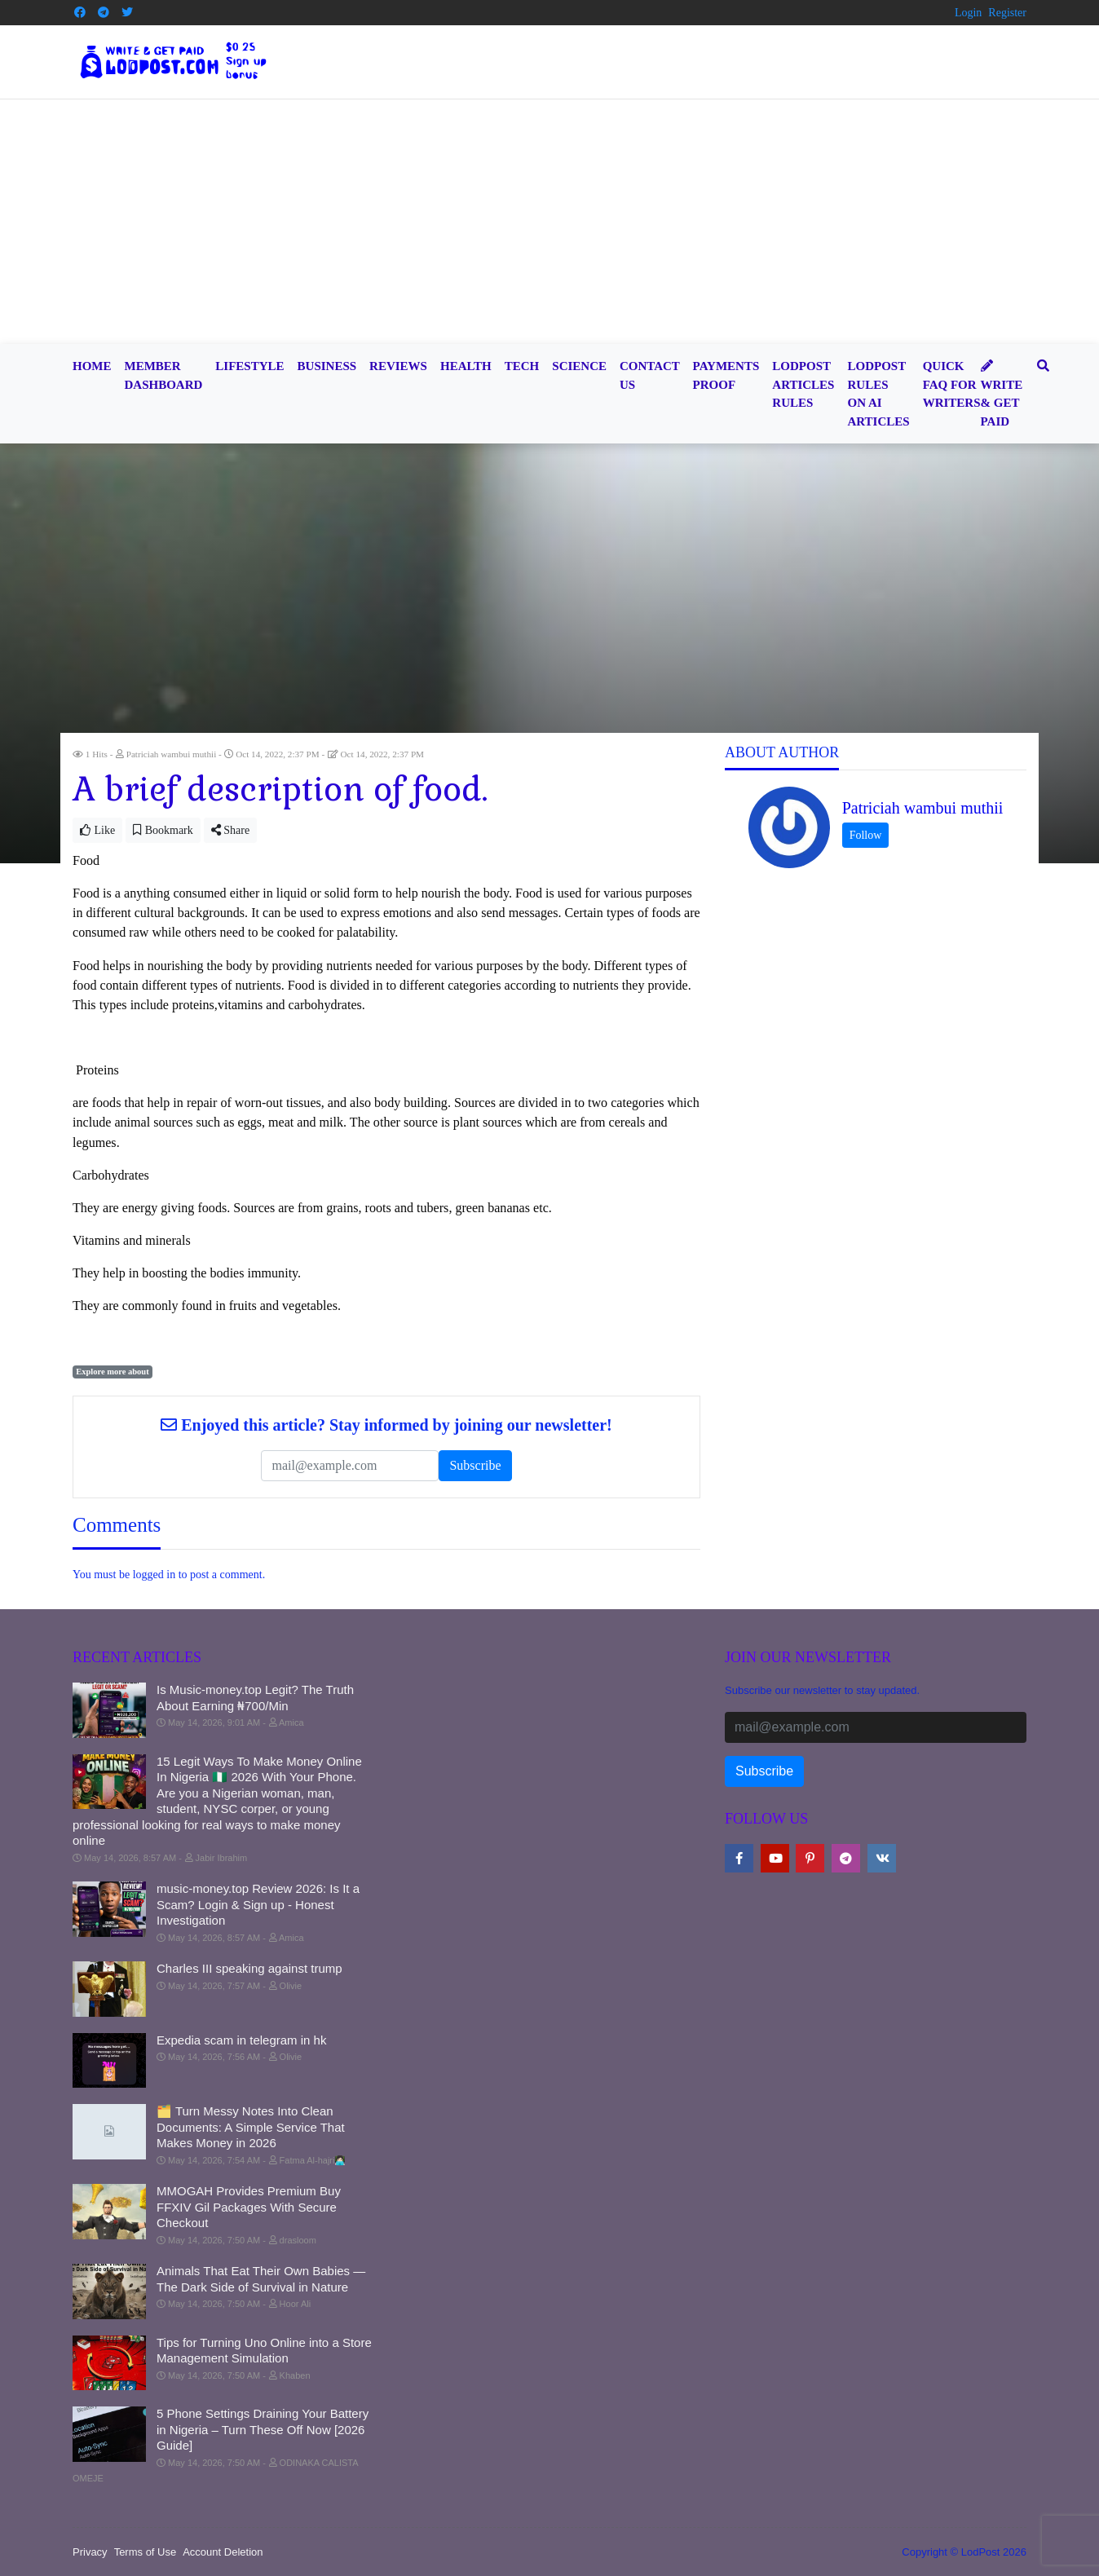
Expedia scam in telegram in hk (241, 2040)
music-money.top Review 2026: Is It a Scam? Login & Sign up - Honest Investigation (258, 1904)
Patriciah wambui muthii (923, 808)
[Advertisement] (549, 222)
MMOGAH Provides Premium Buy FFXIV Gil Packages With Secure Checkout (249, 2207)
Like (97, 830)
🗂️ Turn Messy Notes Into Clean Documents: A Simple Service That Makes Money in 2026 (251, 2127)
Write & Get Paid (1002, 393)
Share (230, 830)
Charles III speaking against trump (249, 1968)
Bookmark (163, 830)
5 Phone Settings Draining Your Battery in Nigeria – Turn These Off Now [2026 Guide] (263, 2429)
